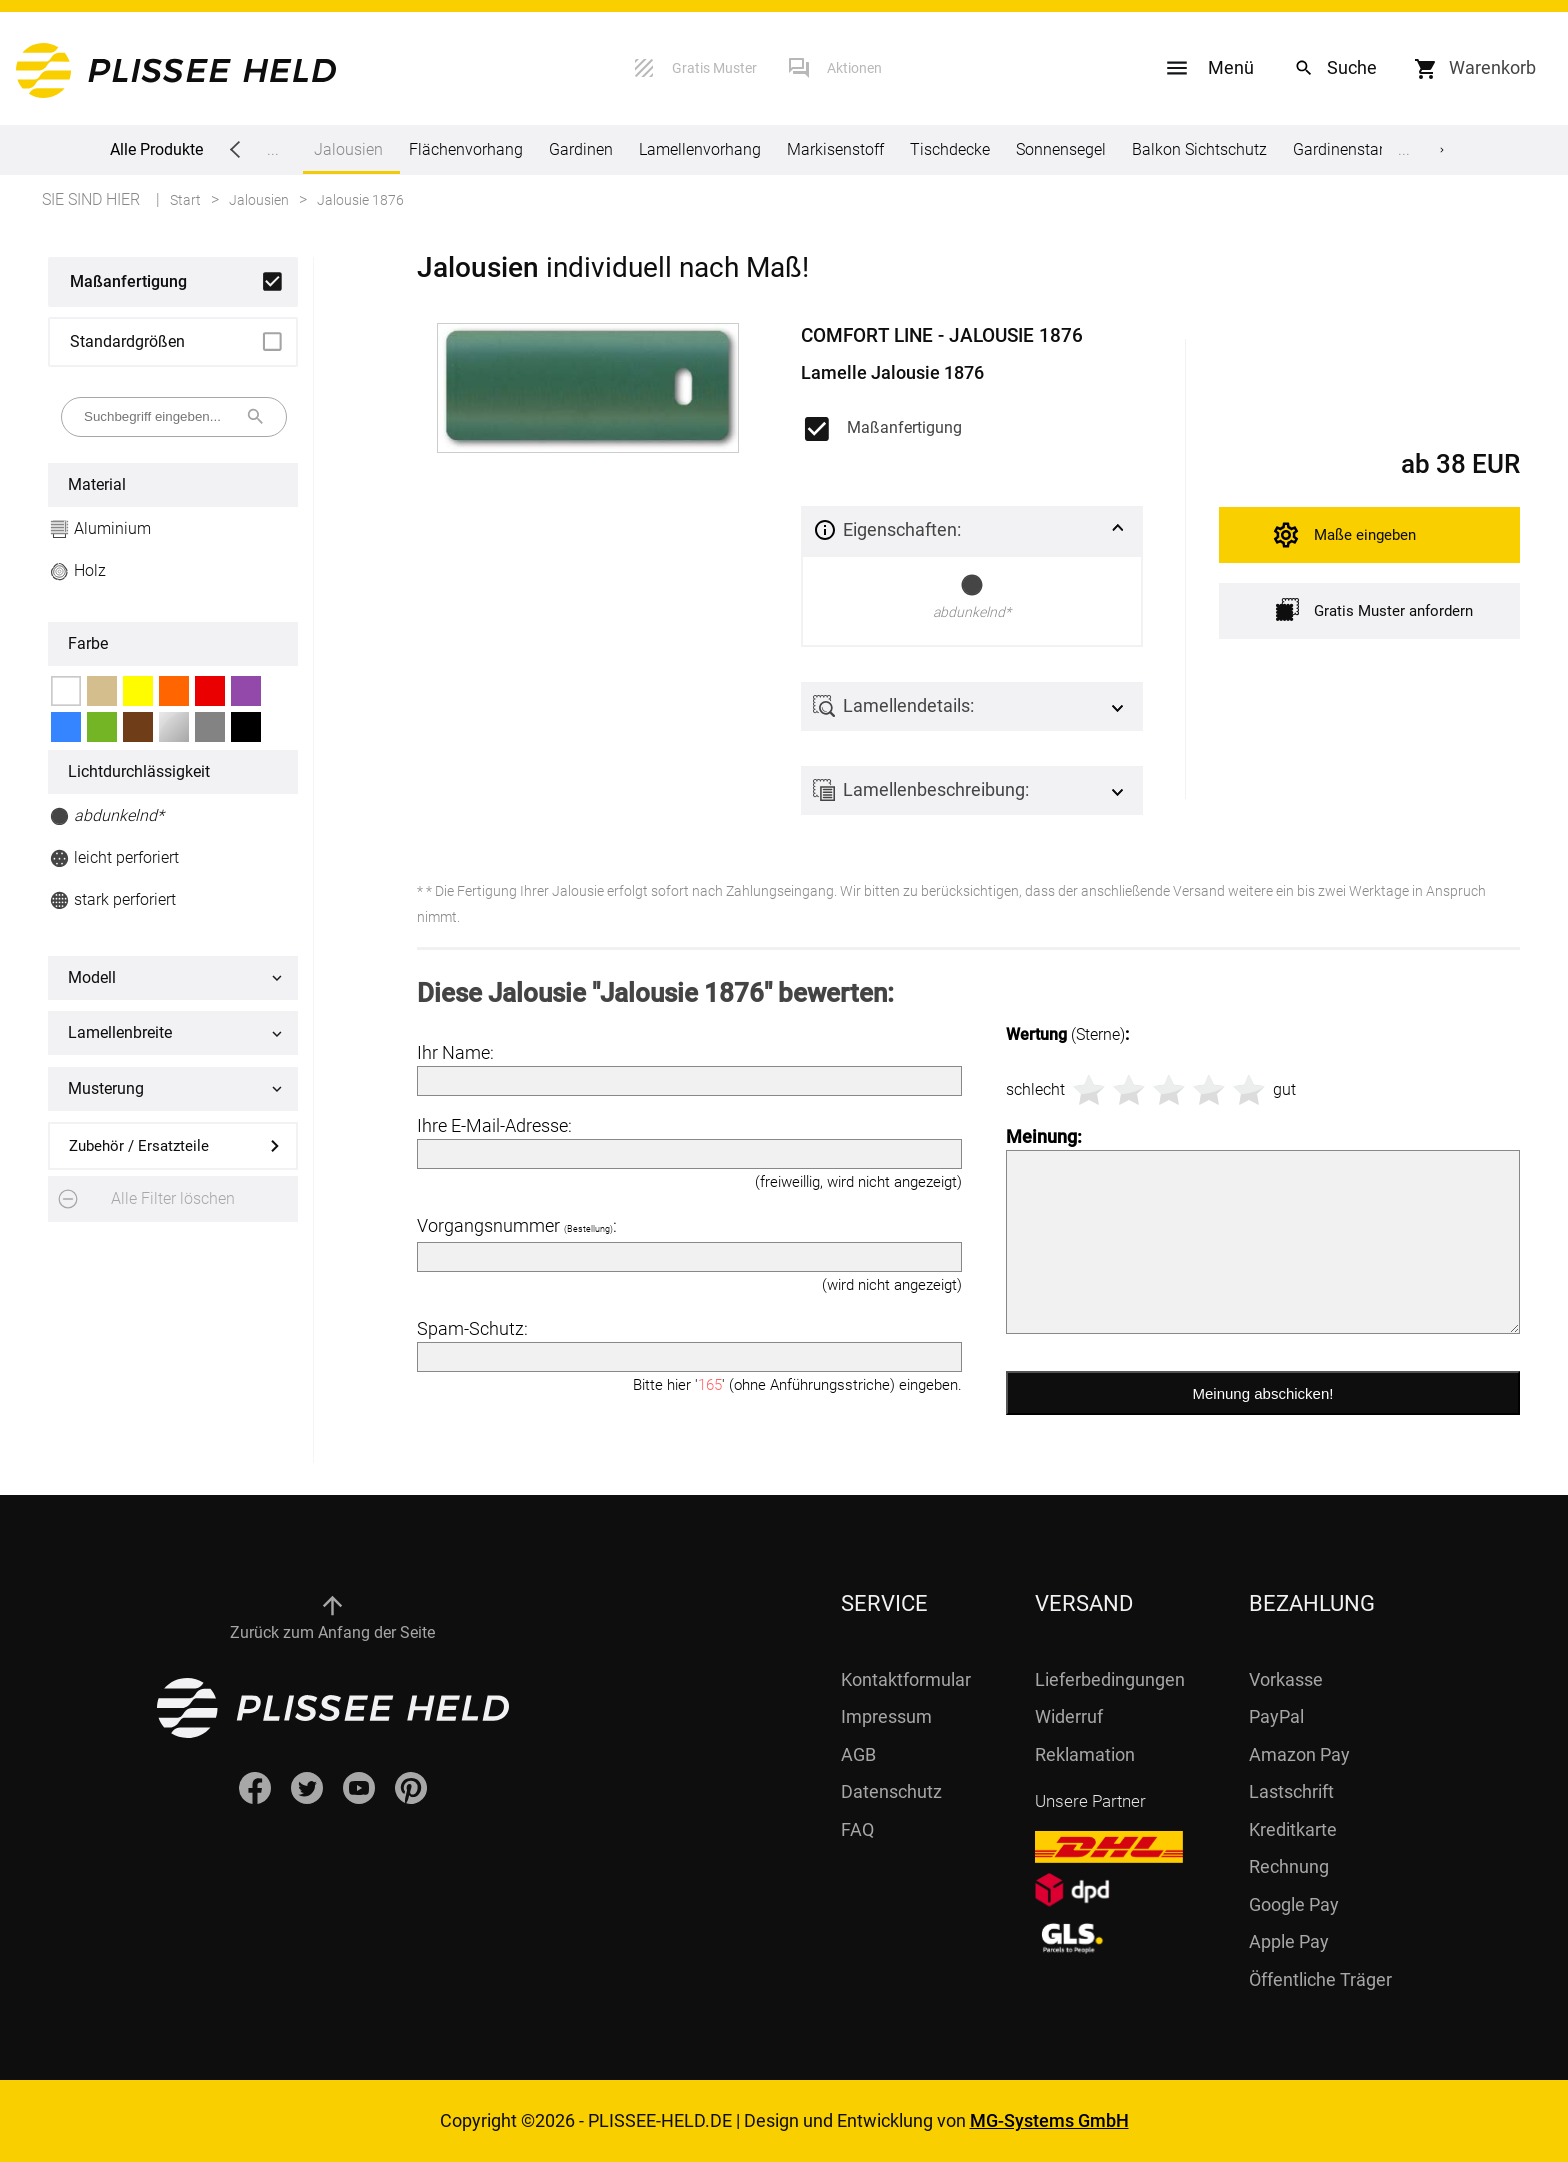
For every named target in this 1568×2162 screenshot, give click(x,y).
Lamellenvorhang (700, 149)
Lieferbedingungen (1110, 1679)
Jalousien (348, 157)
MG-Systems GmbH (1049, 2120)
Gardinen (581, 149)
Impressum (886, 1716)
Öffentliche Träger (1320, 1979)
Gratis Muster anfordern (1374, 609)
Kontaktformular (906, 1679)
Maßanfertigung (128, 281)
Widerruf (1069, 1716)
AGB (858, 1754)
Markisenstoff (835, 149)
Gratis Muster (714, 68)
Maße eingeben (1365, 535)
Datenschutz (891, 1791)
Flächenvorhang (466, 149)
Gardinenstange (1349, 149)
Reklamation (1085, 1754)
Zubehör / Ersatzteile (139, 1146)
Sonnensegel (1061, 149)
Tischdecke (950, 149)
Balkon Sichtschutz (1199, 149)
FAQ (857, 1829)
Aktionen (854, 68)
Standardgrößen (127, 341)
